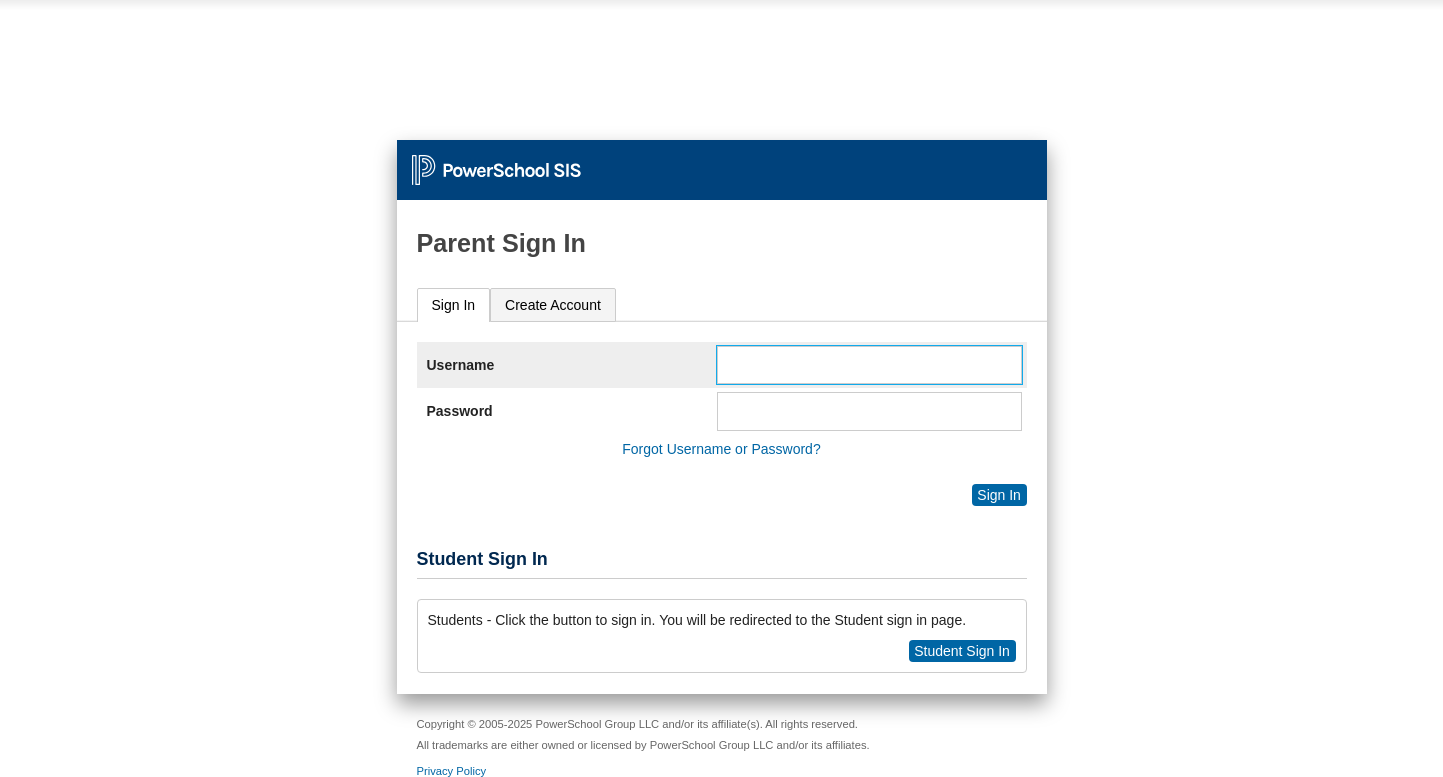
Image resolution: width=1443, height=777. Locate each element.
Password (460, 411)
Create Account (553, 305)
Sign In (454, 305)
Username (461, 365)
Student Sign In (962, 651)
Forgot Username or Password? (721, 449)
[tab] (454, 305)
